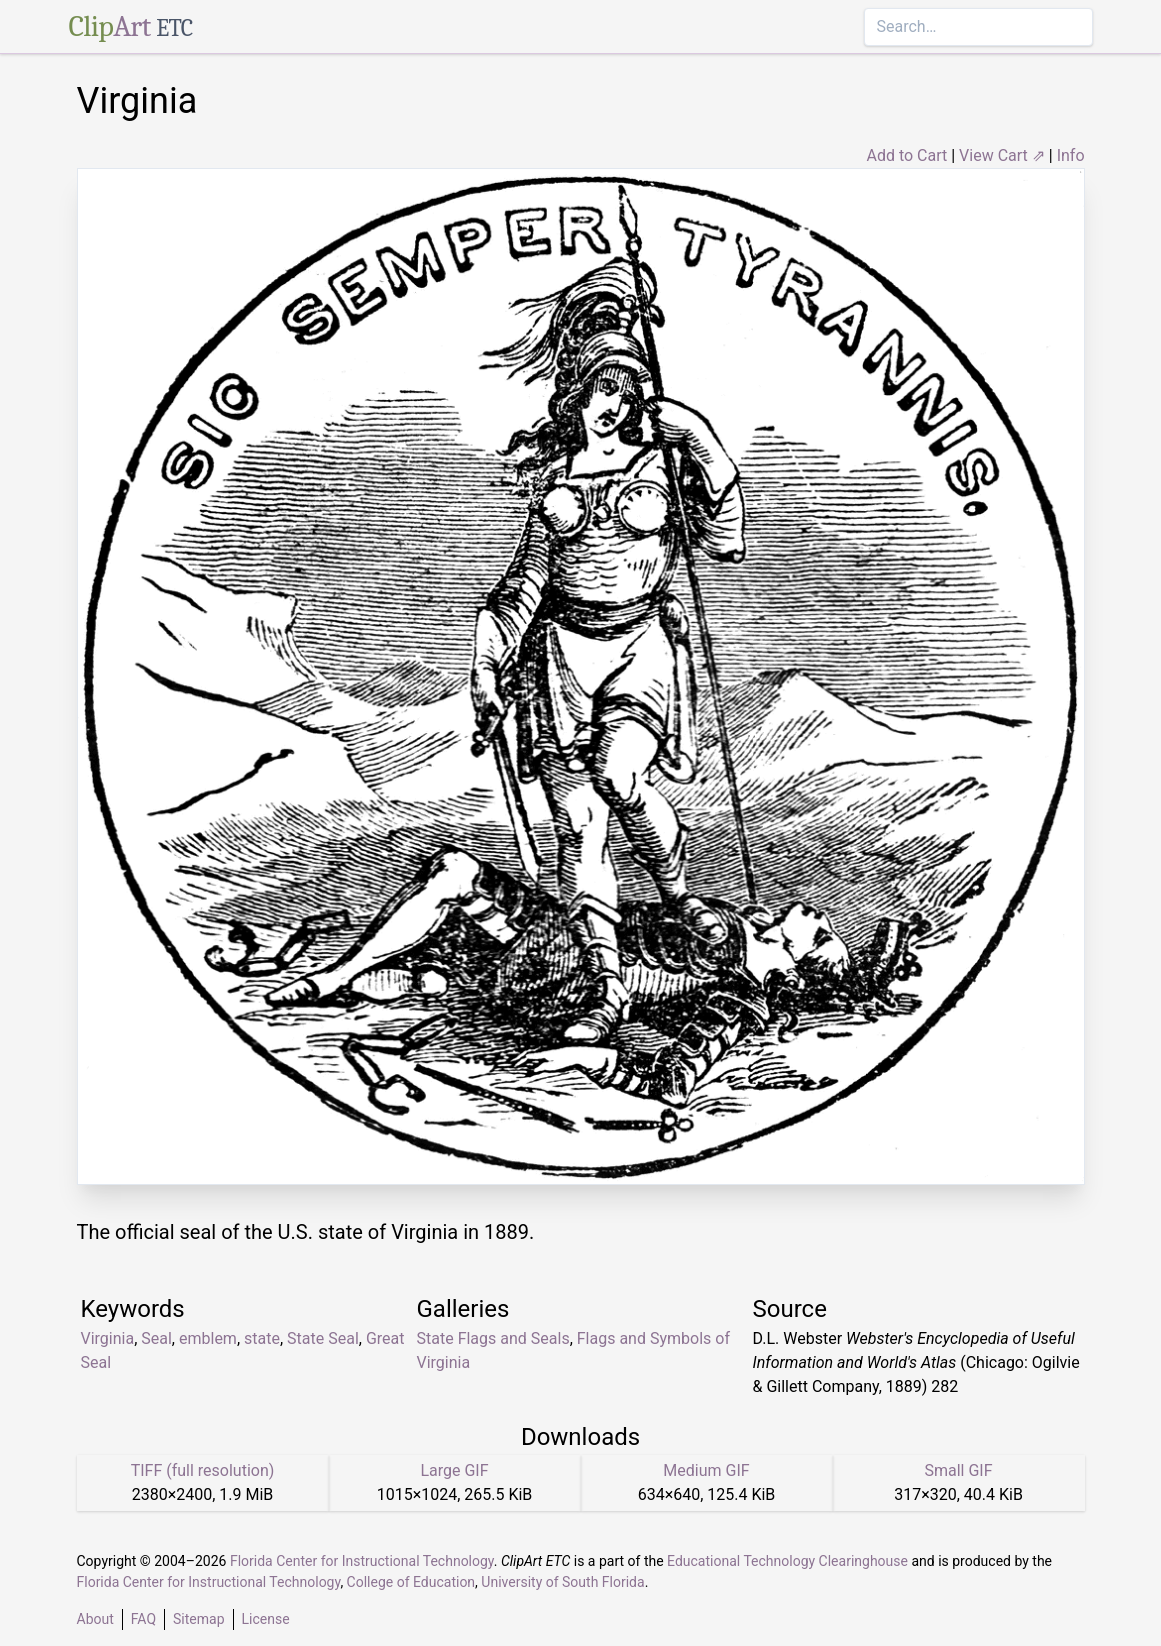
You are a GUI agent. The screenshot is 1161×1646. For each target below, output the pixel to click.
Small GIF (958, 1470)
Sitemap (198, 1619)
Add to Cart (906, 155)
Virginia (108, 1338)
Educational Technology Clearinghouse (787, 1561)
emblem (208, 1338)
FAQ (143, 1619)
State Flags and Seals (493, 1338)
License (266, 1619)
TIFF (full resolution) (203, 1470)
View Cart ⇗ (1002, 155)
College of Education (411, 1582)
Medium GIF (706, 1470)
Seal (156, 1338)
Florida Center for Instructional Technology (362, 1561)
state (262, 1338)
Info (1071, 155)
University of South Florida (562, 1582)
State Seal (323, 1338)
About (95, 1619)
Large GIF (454, 1470)
